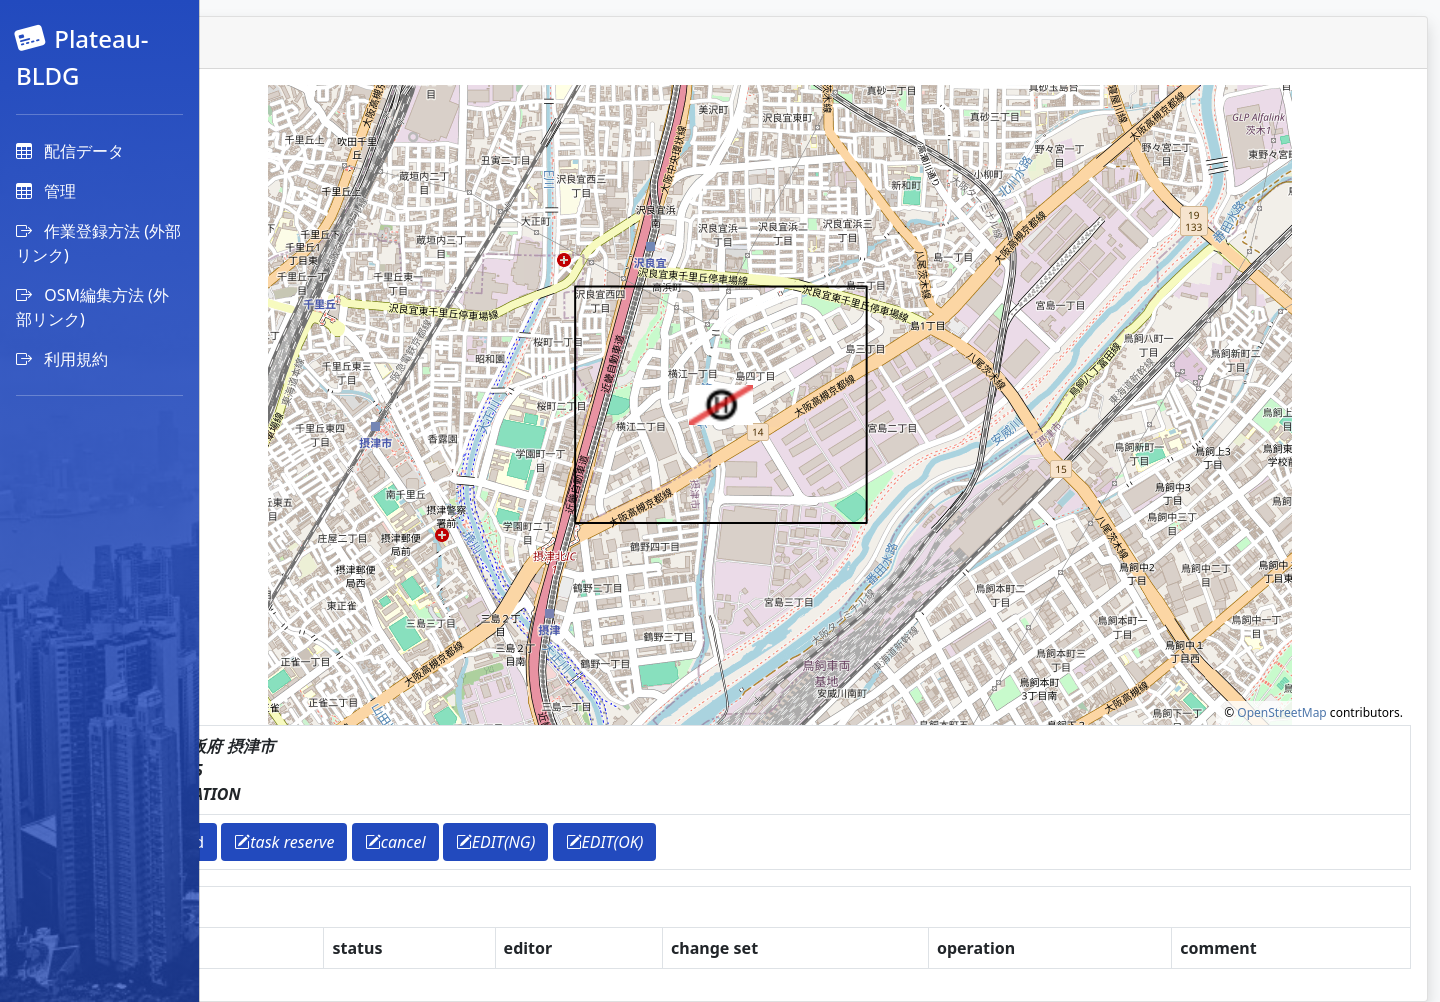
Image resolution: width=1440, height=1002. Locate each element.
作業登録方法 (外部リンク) (98, 243)
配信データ (70, 151)
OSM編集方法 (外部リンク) (92, 307)
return (274, 842)
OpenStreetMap (1281, 712)
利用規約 (62, 359)
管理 (46, 191)
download (366, 842)
